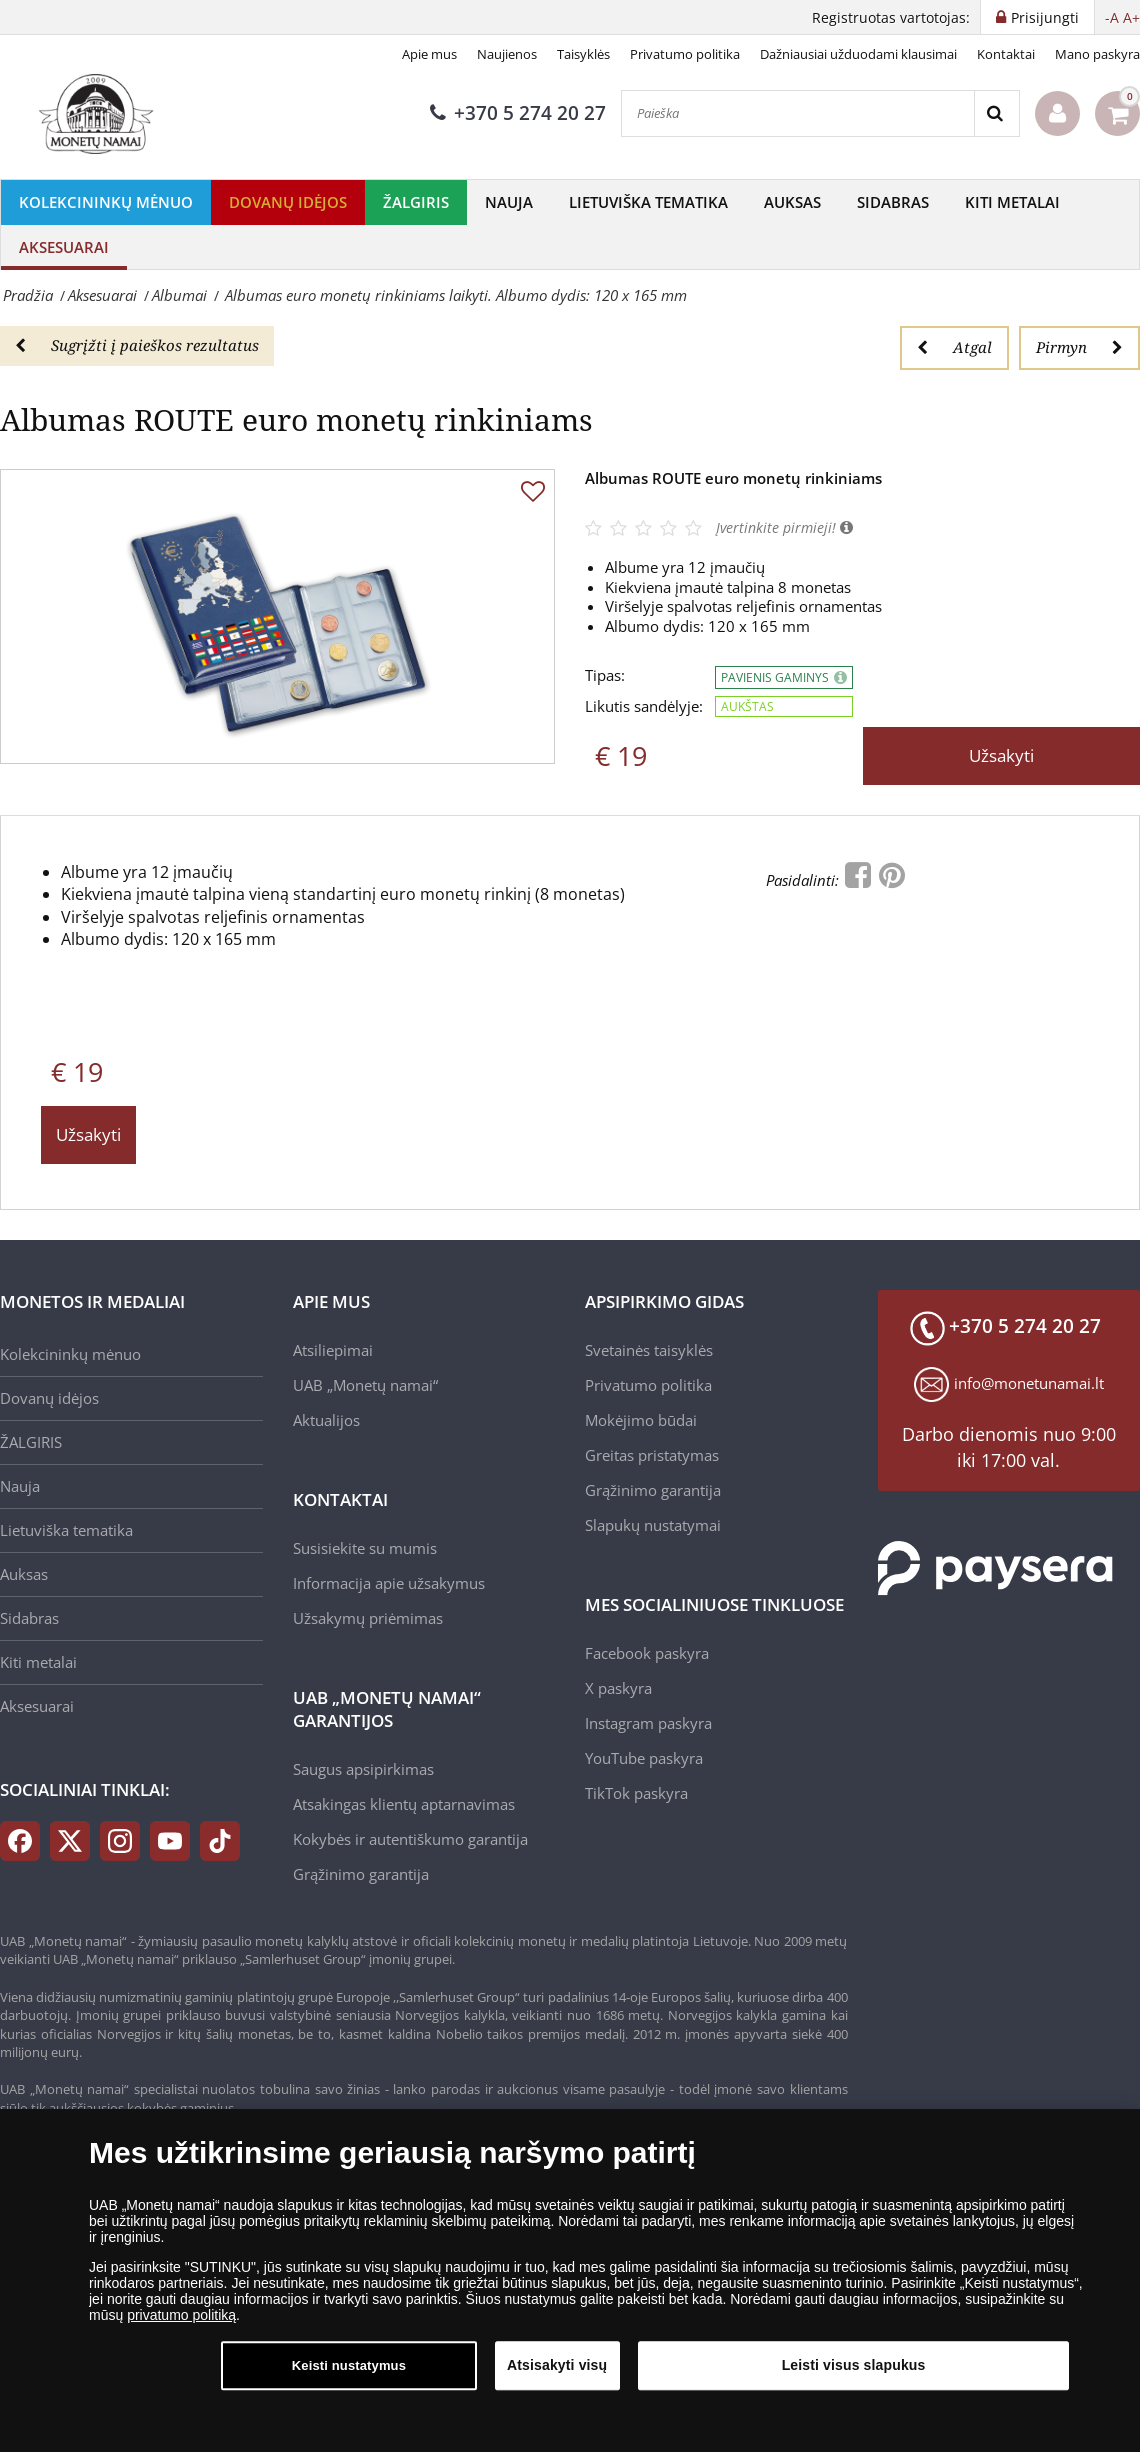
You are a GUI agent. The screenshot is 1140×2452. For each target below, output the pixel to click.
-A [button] (1112, 17)
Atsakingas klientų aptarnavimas (404, 1804)
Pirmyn (1079, 347)
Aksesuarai (64, 247)
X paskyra (618, 1688)
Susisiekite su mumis (365, 1548)
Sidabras (893, 202)
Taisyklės (583, 54)
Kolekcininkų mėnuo (106, 202)
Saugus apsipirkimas (363, 1769)
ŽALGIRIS (416, 202)
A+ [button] (1131, 17)
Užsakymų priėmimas (368, 1618)
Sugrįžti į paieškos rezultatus (137, 345)
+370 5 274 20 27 (518, 113)
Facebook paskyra (647, 1653)
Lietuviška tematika (648, 202)
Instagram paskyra (648, 1723)
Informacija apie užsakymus (389, 1583)
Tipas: (605, 675)
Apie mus (429, 54)
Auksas (792, 202)
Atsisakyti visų (557, 2366)
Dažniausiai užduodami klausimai (858, 54)
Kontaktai (1006, 54)
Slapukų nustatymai (653, 1525)
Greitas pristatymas (652, 1455)
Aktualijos (326, 1420)
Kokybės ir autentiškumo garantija (410, 1839)
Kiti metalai (1012, 202)
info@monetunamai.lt (1029, 1383)
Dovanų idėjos (288, 202)
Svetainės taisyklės (649, 1350)
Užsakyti (1001, 755)
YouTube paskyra (644, 1758)
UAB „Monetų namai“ (365, 1385)
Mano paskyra (1097, 54)
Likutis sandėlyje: (644, 706)
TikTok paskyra (636, 1793)
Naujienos (507, 54)
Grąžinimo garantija (361, 1874)
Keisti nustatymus (349, 2366)
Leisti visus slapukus (854, 2366)
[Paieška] (798, 113)
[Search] (996, 113)
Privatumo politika (685, 54)
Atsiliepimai (333, 1350)
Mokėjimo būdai (641, 1420)
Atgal (954, 347)
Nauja (509, 202)
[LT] (100, 114)
